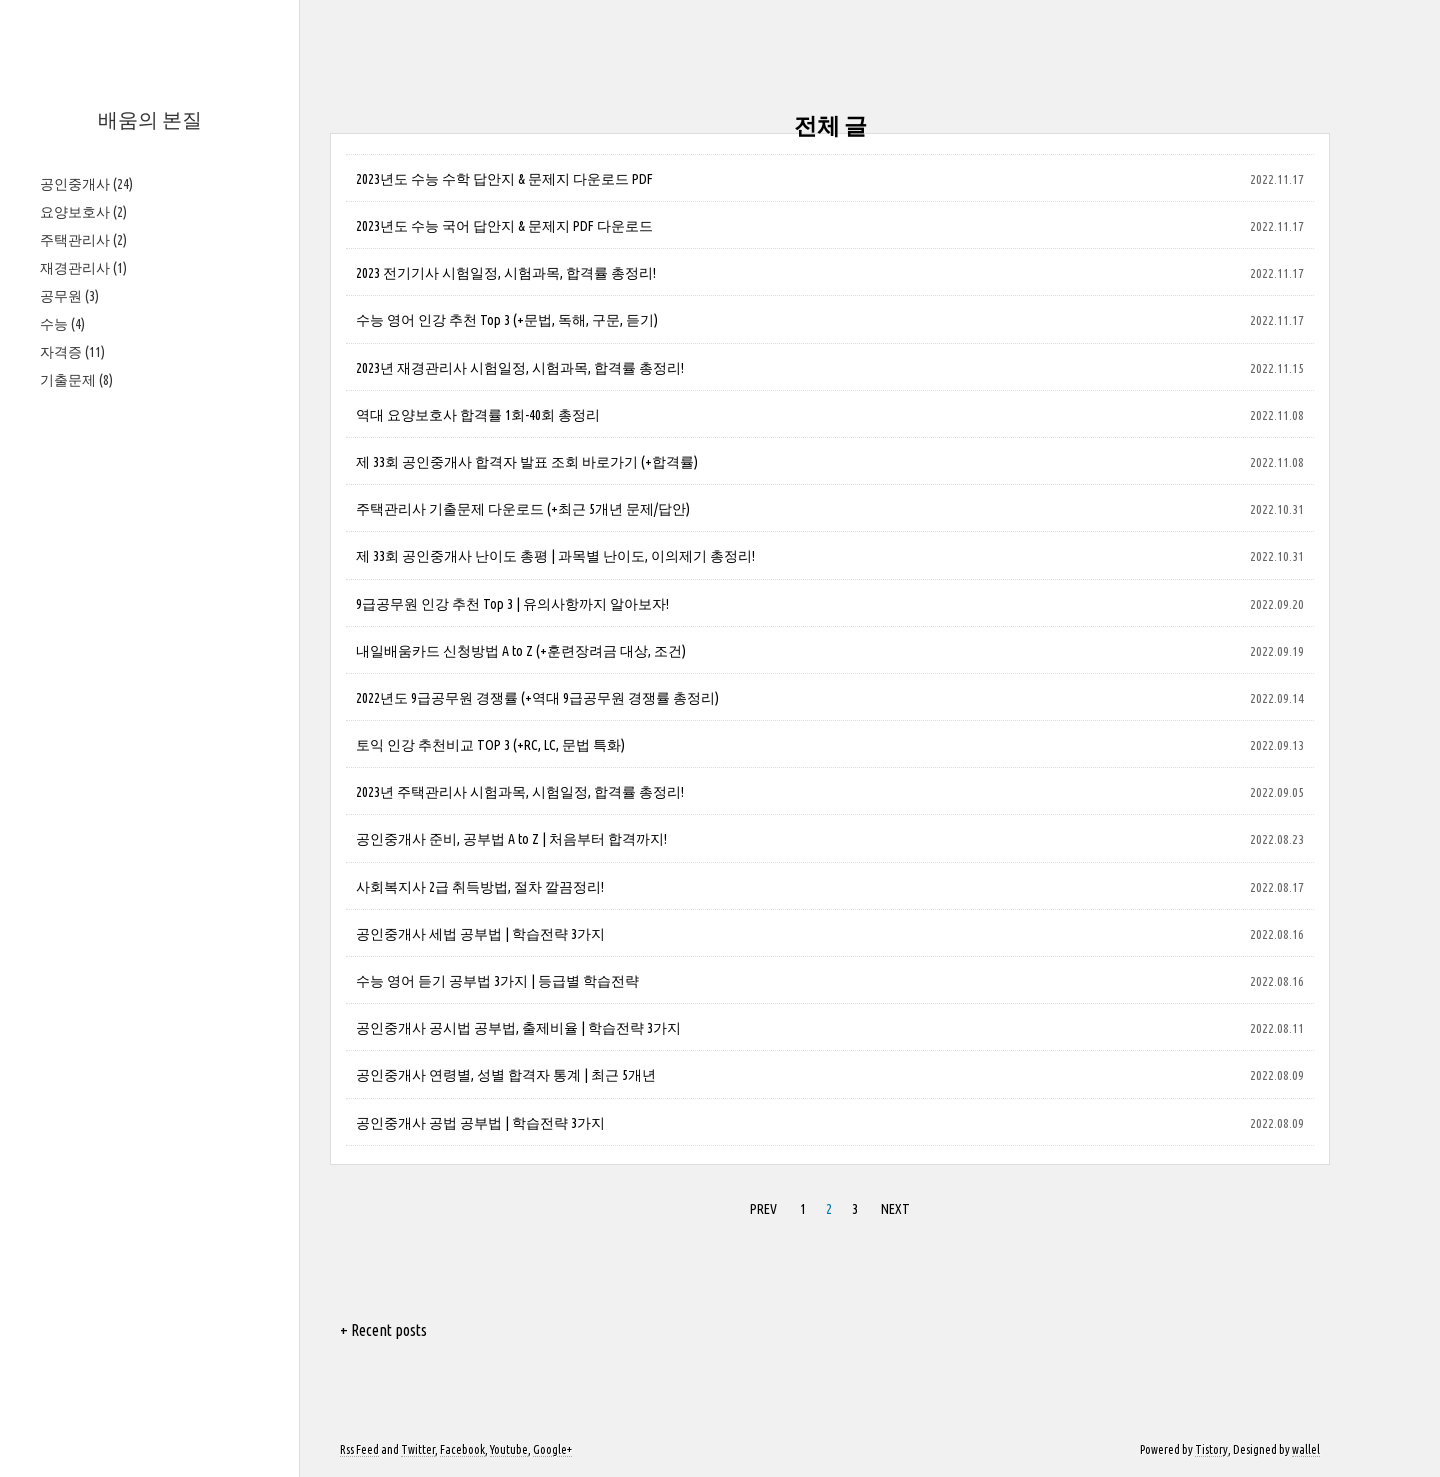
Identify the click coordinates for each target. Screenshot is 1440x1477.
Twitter (418, 1449)
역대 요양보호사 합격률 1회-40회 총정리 (478, 415)
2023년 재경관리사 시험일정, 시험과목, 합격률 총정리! (520, 368)
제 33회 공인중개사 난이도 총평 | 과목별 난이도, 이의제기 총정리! (555, 556)
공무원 (69, 296)
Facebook (462, 1449)
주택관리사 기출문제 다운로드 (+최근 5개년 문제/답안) (523, 509)
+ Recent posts (383, 1330)
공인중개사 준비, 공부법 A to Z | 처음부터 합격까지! (511, 839)
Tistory (1211, 1449)
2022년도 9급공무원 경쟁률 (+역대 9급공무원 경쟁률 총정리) (537, 698)
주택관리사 (83, 240)
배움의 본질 (150, 119)
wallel (1306, 1449)
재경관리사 (83, 268)
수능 (62, 324)
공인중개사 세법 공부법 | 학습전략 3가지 (480, 934)
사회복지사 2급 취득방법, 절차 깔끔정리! (480, 887)
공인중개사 (86, 184)
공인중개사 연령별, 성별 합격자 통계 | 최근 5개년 (506, 1075)
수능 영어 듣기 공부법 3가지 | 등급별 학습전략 (497, 981)
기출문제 (76, 380)
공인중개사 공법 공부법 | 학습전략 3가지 (480, 1123)
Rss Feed (359, 1449)
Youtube (509, 1449)
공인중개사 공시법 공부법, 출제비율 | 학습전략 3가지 (518, 1028)
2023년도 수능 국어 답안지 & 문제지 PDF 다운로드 (504, 226)
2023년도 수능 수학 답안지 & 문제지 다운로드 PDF (504, 179)
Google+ (552, 1449)
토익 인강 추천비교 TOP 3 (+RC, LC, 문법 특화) (490, 745)
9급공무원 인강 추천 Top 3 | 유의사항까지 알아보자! (512, 604)
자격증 (72, 352)
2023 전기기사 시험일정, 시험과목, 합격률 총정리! (506, 273)
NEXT (895, 1209)
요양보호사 (83, 212)
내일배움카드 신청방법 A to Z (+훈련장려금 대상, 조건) (521, 651)
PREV (763, 1209)
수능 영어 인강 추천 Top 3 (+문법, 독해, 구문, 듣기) (507, 320)
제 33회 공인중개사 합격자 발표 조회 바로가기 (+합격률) (527, 462)
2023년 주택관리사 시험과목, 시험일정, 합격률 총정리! (520, 792)
